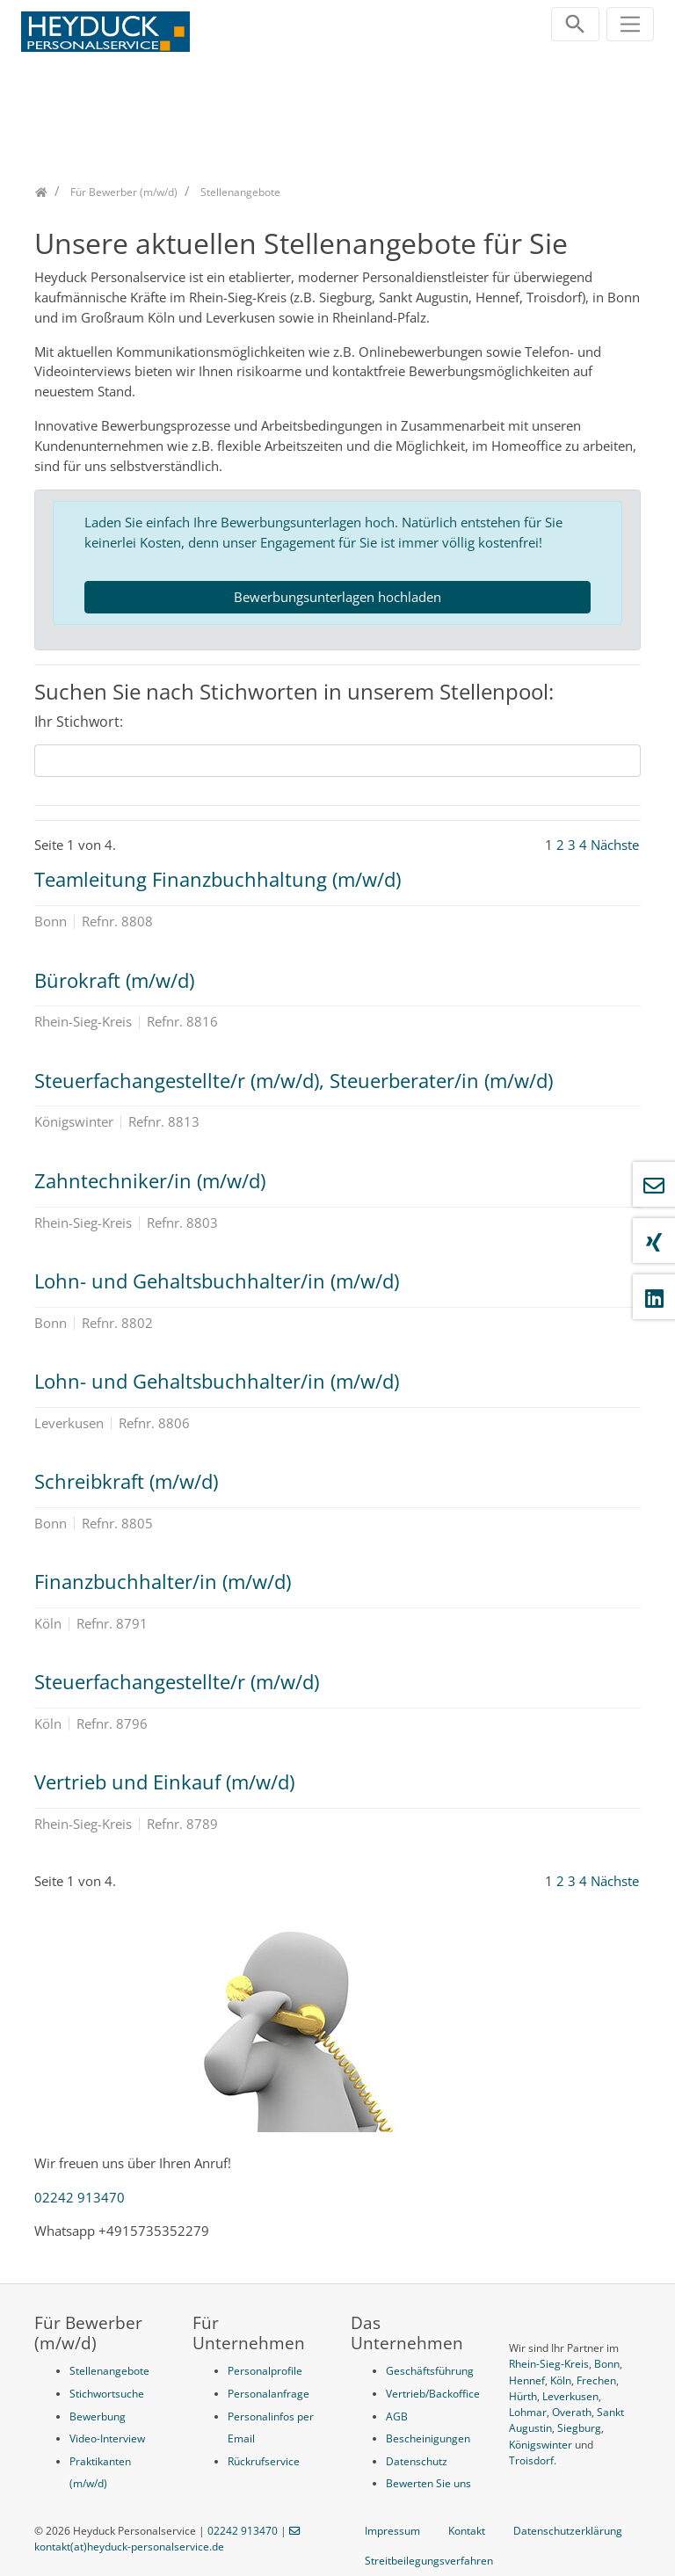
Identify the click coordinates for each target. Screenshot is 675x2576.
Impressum (392, 2530)
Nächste (615, 844)
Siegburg (579, 2427)
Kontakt (466, 2530)
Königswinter (540, 2444)
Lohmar (528, 2412)
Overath (572, 2412)
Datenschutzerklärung (567, 2530)
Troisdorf (531, 2460)
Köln (560, 2380)
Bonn (607, 2363)
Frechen (596, 2380)
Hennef (527, 2380)
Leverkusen (570, 2396)
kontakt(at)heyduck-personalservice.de (129, 2546)
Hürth (523, 2396)
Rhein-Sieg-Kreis (549, 2363)
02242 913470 (79, 2197)
